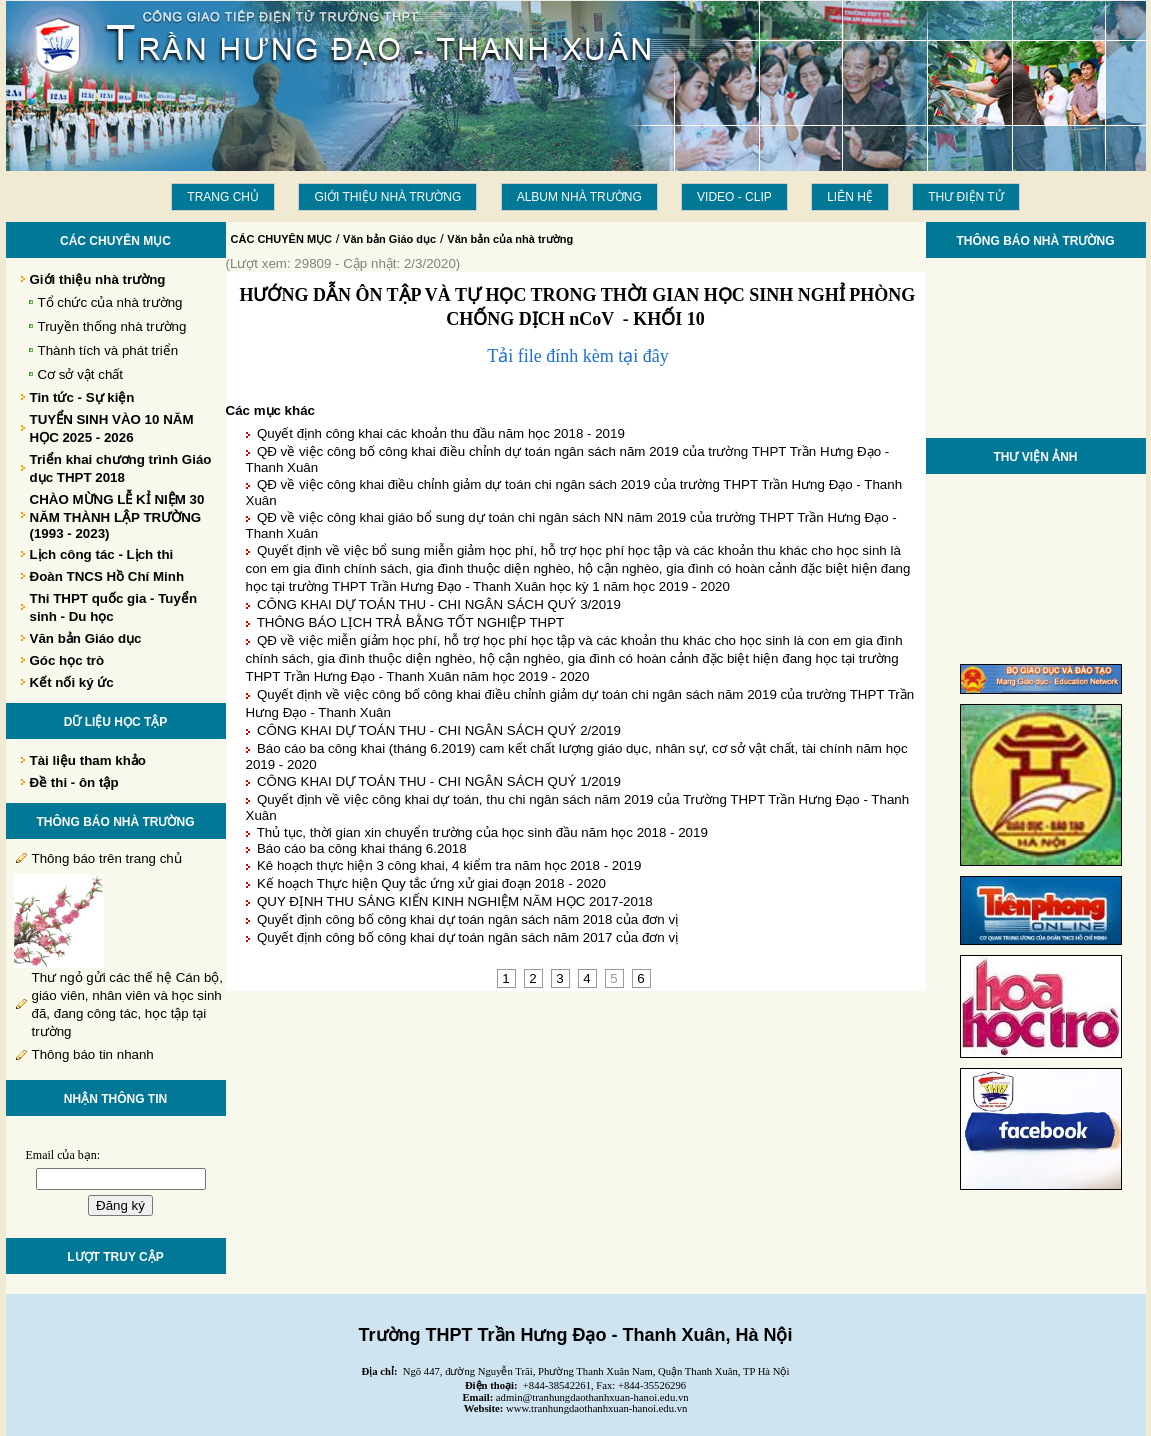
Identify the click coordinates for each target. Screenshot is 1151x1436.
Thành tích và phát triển (108, 350)
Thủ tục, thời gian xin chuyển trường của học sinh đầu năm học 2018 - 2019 (482, 832)
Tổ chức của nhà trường (110, 302)
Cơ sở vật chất (81, 374)
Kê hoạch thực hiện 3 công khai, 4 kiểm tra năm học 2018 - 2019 (449, 865)
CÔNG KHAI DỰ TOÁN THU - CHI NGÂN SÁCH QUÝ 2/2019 (439, 730)
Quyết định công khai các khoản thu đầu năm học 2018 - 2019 (441, 433)
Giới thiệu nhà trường (387, 197)
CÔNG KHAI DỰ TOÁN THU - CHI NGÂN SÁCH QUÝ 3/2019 (439, 604)
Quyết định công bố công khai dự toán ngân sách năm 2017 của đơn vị (467, 937)
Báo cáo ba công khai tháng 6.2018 (362, 848)
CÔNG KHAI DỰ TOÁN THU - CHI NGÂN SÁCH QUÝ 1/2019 (439, 781)
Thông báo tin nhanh (93, 1054)
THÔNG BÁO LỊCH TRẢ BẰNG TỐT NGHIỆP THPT (411, 622)
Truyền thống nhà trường (112, 326)
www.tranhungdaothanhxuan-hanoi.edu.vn (596, 1408)
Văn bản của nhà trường (510, 239)
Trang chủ (223, 197)
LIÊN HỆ (850, 197)
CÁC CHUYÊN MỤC (282, 239)
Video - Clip (734, 197)
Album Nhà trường (579, 197)
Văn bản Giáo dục (389, 239)
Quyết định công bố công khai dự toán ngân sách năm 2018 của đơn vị (467, 919)
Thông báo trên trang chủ (107, 858)
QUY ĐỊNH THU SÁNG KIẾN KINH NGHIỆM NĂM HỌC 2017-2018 (455, 901)
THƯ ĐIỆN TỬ (965, 197)
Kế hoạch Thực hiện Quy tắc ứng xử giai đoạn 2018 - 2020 (431, 883)
